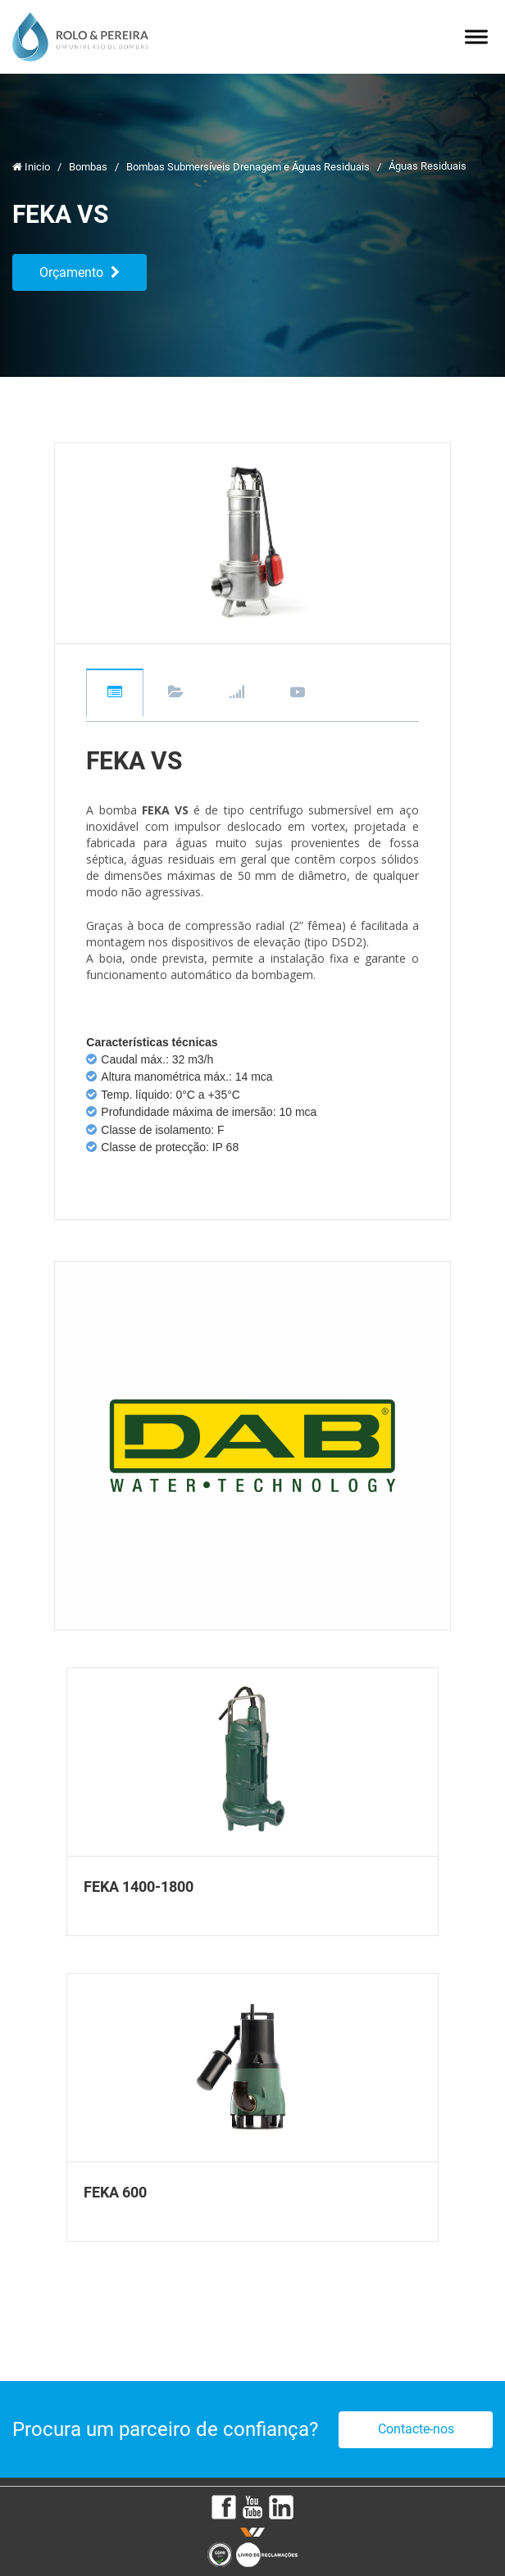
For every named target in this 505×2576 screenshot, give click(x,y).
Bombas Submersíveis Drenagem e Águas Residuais (249, 167)
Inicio (32, 167)
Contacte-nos (416, 2429)
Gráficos (237, 693)
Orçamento (79, 272)
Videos (297, 693)
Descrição (114, 693)
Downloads (176, 693)
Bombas (89, 167)
